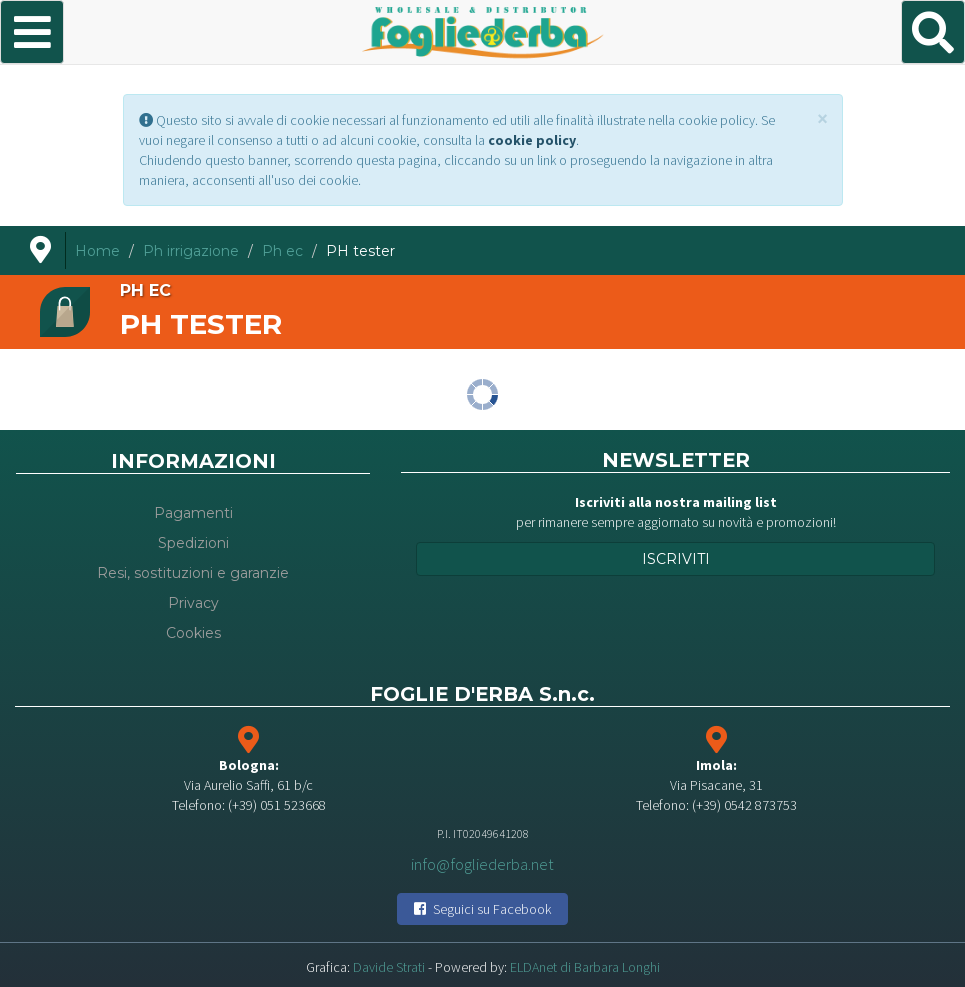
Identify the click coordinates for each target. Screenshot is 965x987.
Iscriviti (676, 559)
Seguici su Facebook (482, 909)
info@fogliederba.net (482, 863)
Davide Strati (389, 967)
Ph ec (282, 251)
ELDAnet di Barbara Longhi (585, 967)
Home (97, 251)
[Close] (822, 118)
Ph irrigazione (191, 251)
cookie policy (532, 140)
